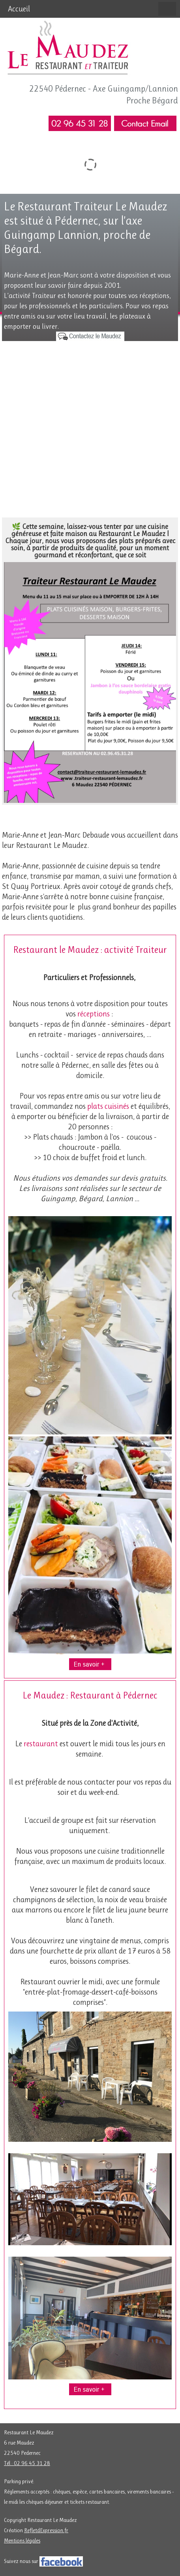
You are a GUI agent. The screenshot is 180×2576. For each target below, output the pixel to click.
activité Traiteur (135, 949)
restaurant (41, 1743)
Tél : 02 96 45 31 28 (27, 2463)
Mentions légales (22, 2540)
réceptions (93, 1013)
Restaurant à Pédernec (114, 1695)
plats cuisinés (108, 1106)
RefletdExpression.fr (46, 2530)
